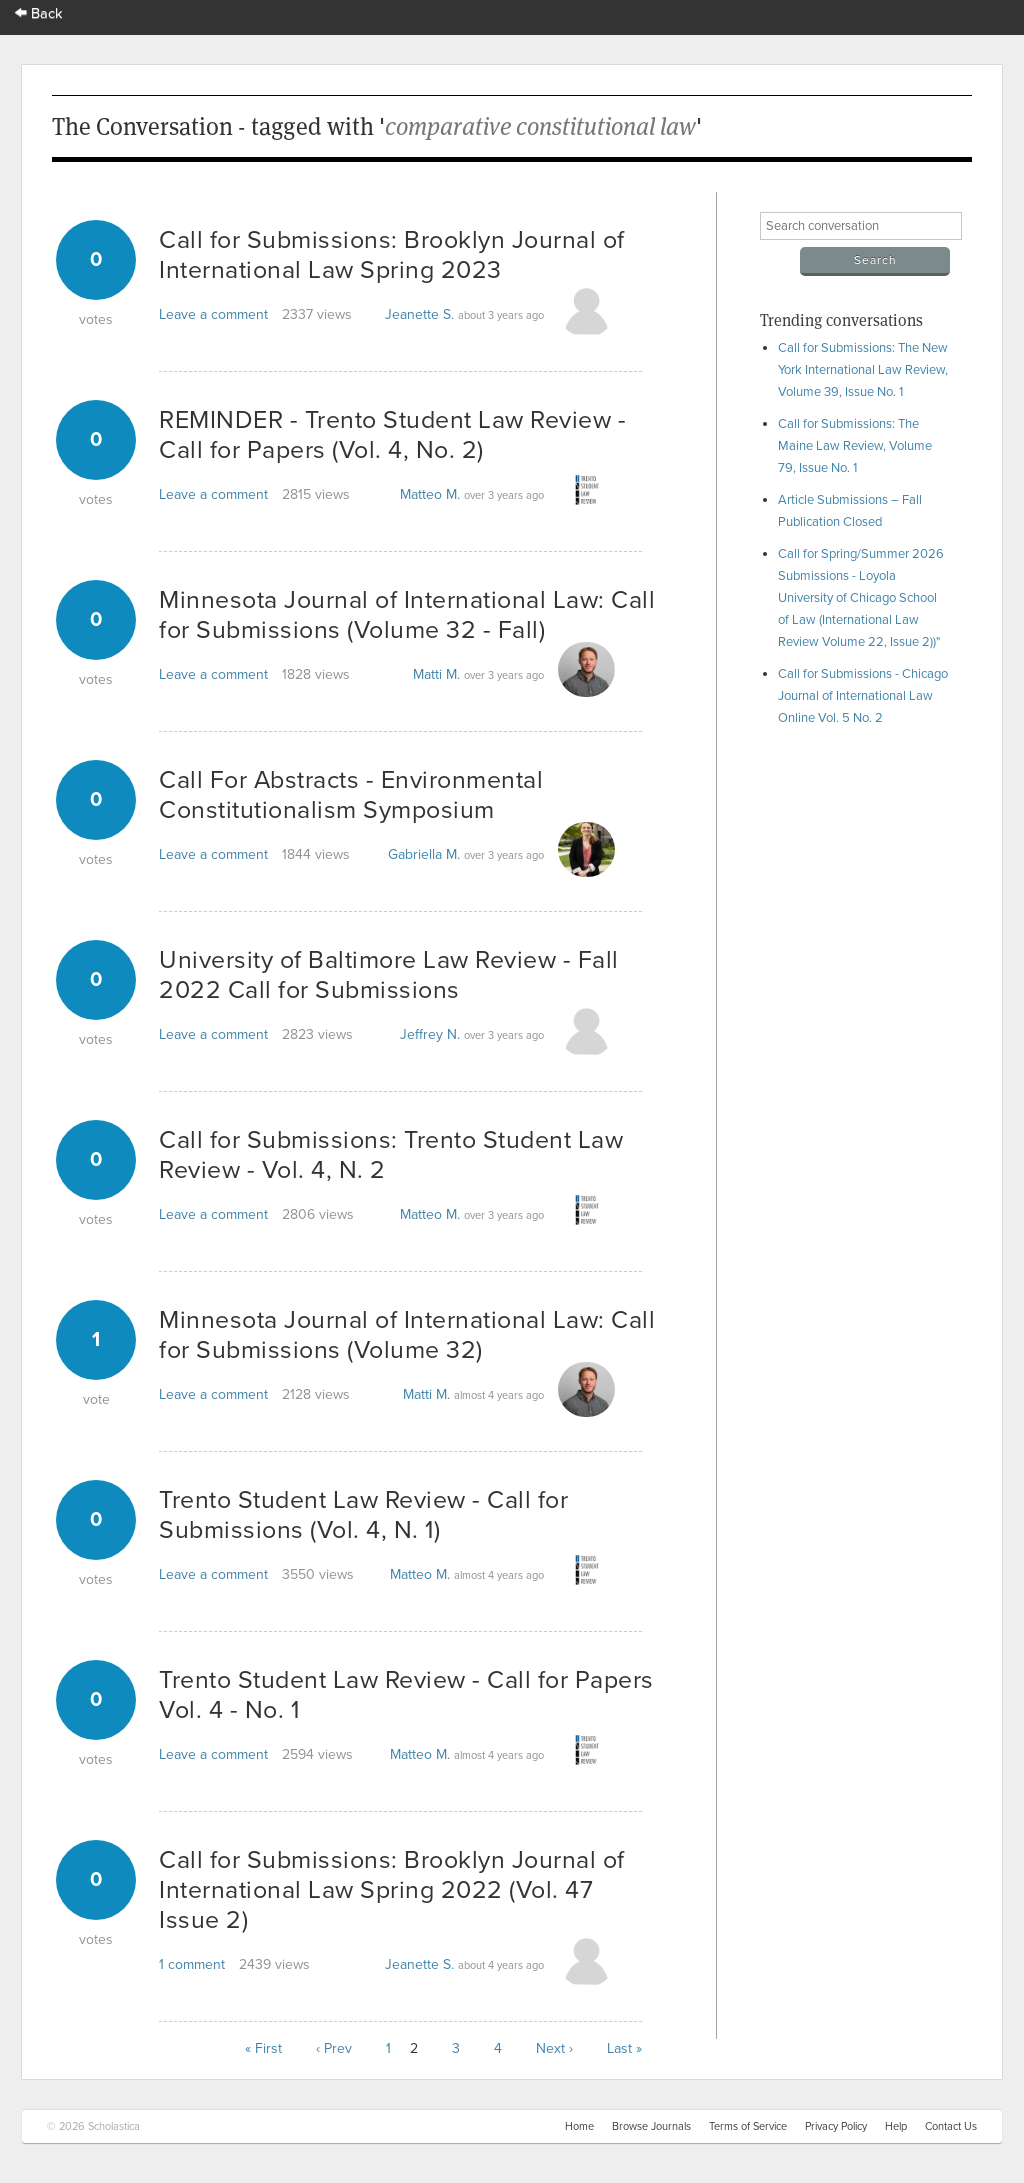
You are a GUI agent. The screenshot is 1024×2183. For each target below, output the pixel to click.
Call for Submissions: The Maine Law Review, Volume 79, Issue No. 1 (855, 446)
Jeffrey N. (430, 1034)
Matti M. (436, 674)
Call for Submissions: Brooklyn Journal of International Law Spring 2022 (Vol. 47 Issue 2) (392, 1890)
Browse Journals (651, 2126)
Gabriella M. (424, 854)
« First (263, 2048)
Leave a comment (213, 314)
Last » (624, 2048)
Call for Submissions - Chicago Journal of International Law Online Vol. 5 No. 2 (863, 696)
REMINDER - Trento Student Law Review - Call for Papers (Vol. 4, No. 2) (392, 435)
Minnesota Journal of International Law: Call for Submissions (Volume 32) (407, 1335)
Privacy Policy (836, 2126)
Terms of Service (748, 2126)
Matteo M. (430, 494)
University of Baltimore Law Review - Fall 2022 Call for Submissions (389, 975)
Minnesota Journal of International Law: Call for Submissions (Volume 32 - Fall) (407, 615)
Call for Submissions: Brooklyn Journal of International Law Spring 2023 (392, 255)
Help (896, 2126)
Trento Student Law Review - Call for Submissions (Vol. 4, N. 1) (363, 1515)
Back (39, 13)
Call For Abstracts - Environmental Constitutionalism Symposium (351, 795)
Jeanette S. (419, 314)
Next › (554, 2048)
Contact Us (951, 2126)
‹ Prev (334, 2048)
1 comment (192, 1964)
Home (579, 2126)
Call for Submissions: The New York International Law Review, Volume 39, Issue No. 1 (863, 370)
